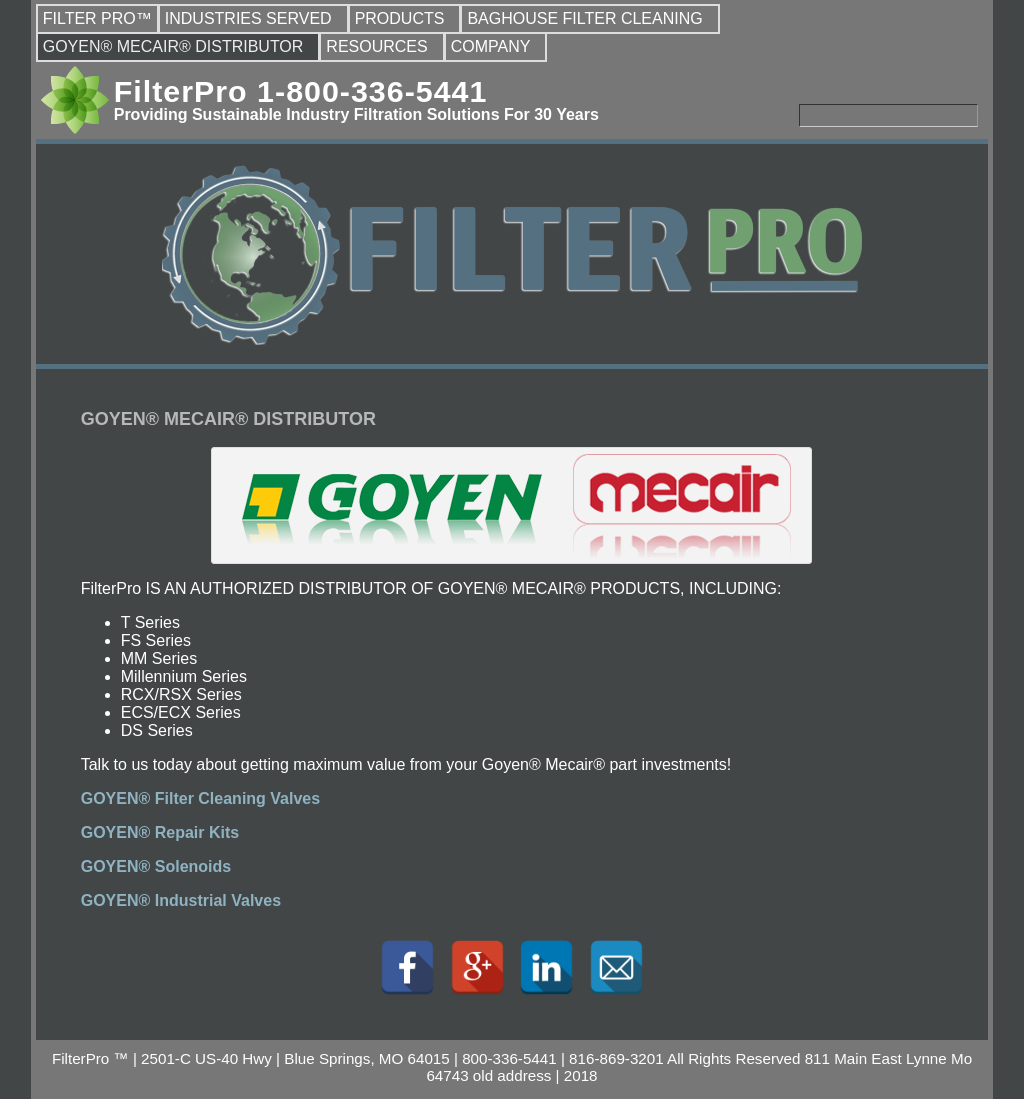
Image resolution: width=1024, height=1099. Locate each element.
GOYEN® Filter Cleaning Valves (200, 798)
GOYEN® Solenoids (156, 866)
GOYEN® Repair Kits (160, 832)
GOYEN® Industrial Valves (181, 900)
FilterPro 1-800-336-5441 (301, 91)
